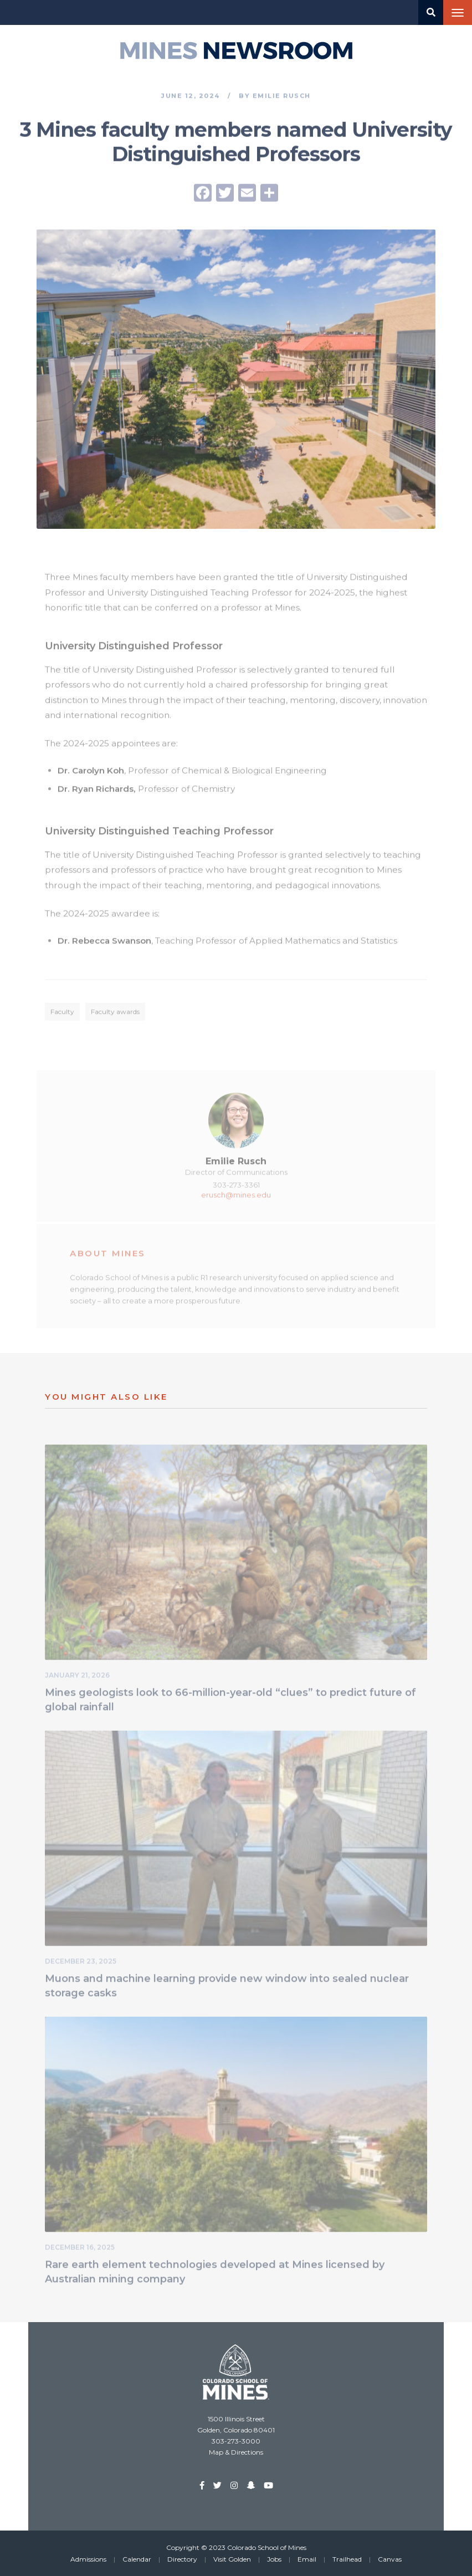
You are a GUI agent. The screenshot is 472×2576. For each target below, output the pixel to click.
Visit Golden (232, 2559)
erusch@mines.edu (236, 1196)
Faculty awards (115, 1013)
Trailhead (347, 2559)
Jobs (274, 2559)
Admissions (88, 2559)
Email (306, 2559)
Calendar (136, 2559)
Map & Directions (236, 2452)
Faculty (62, 1013)
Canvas (390, 2559)
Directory (182, 2559)
